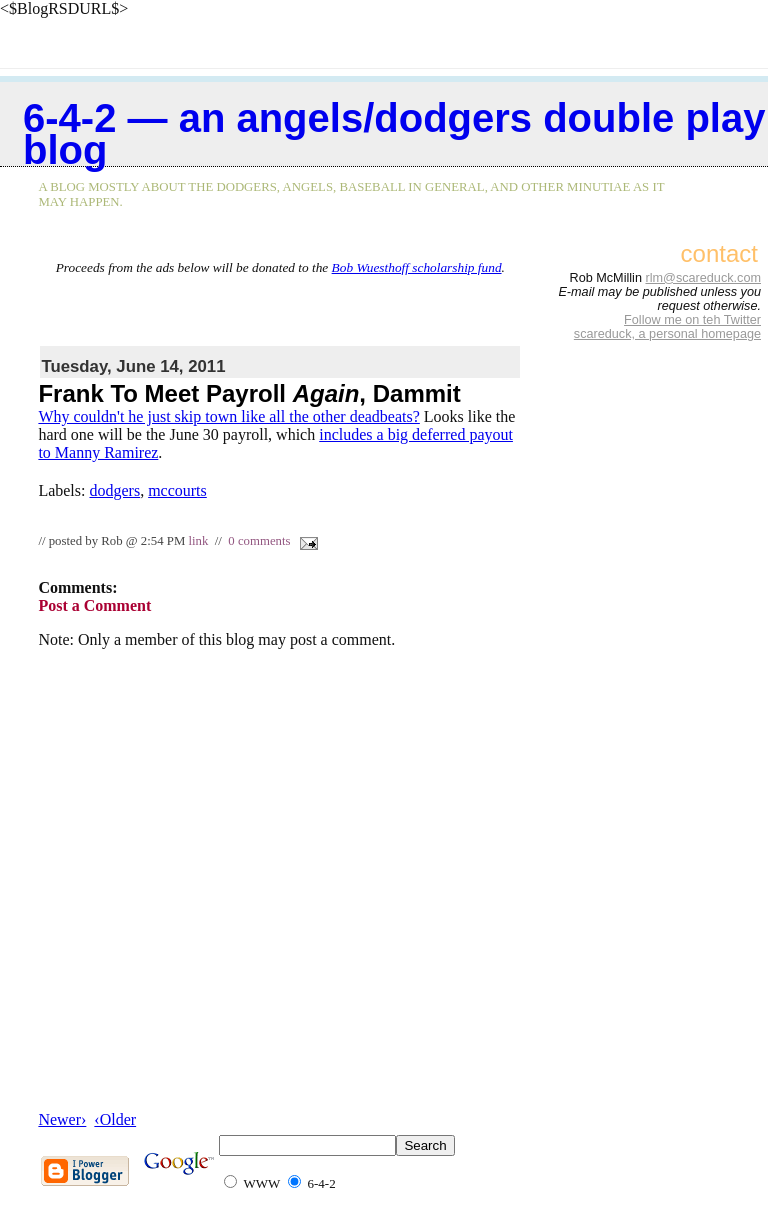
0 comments (259, 541)
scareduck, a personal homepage (667, 334)
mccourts (177, 490)
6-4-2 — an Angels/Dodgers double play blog (394, 134)
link (198, 541)
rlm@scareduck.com (703, 278)
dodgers (114, 490)
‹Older (115, 1119)
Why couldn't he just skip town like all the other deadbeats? (228, 416)
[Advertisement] (280, 306)
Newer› (62, 1119)
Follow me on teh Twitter (692, 320)
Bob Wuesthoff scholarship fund (417, 267)
